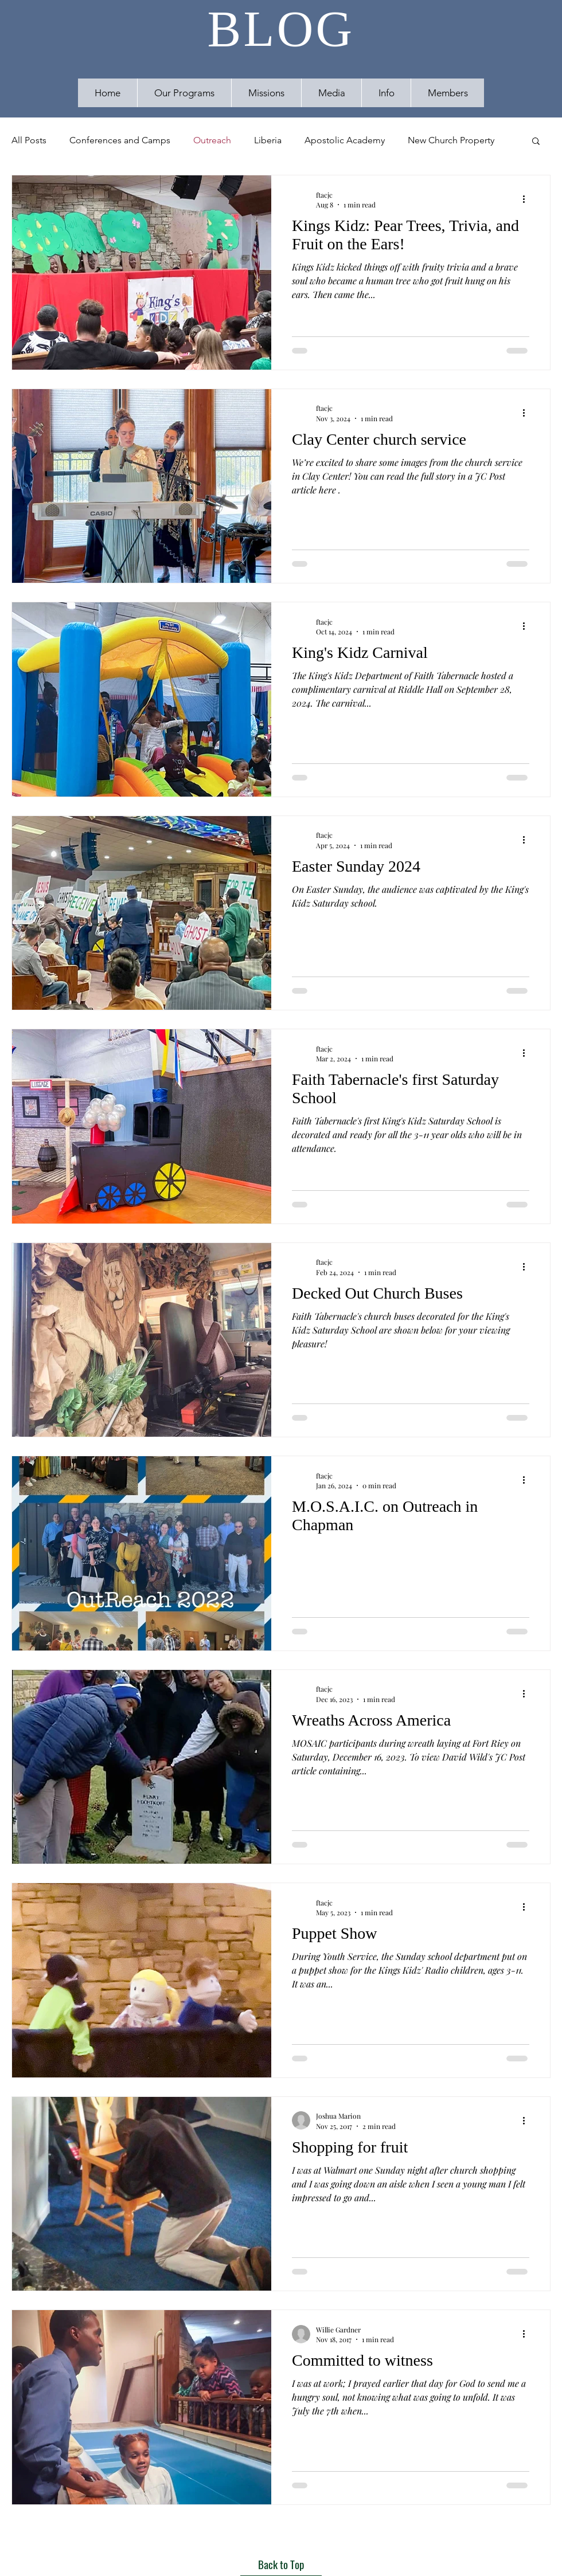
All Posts (28, 140)
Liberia (268, 140)
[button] (331, 93)
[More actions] (527, 199)
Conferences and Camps (119, 140)
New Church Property (451, 140)
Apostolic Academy (345, 140)
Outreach (212, 140)
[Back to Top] (281, 2564)
